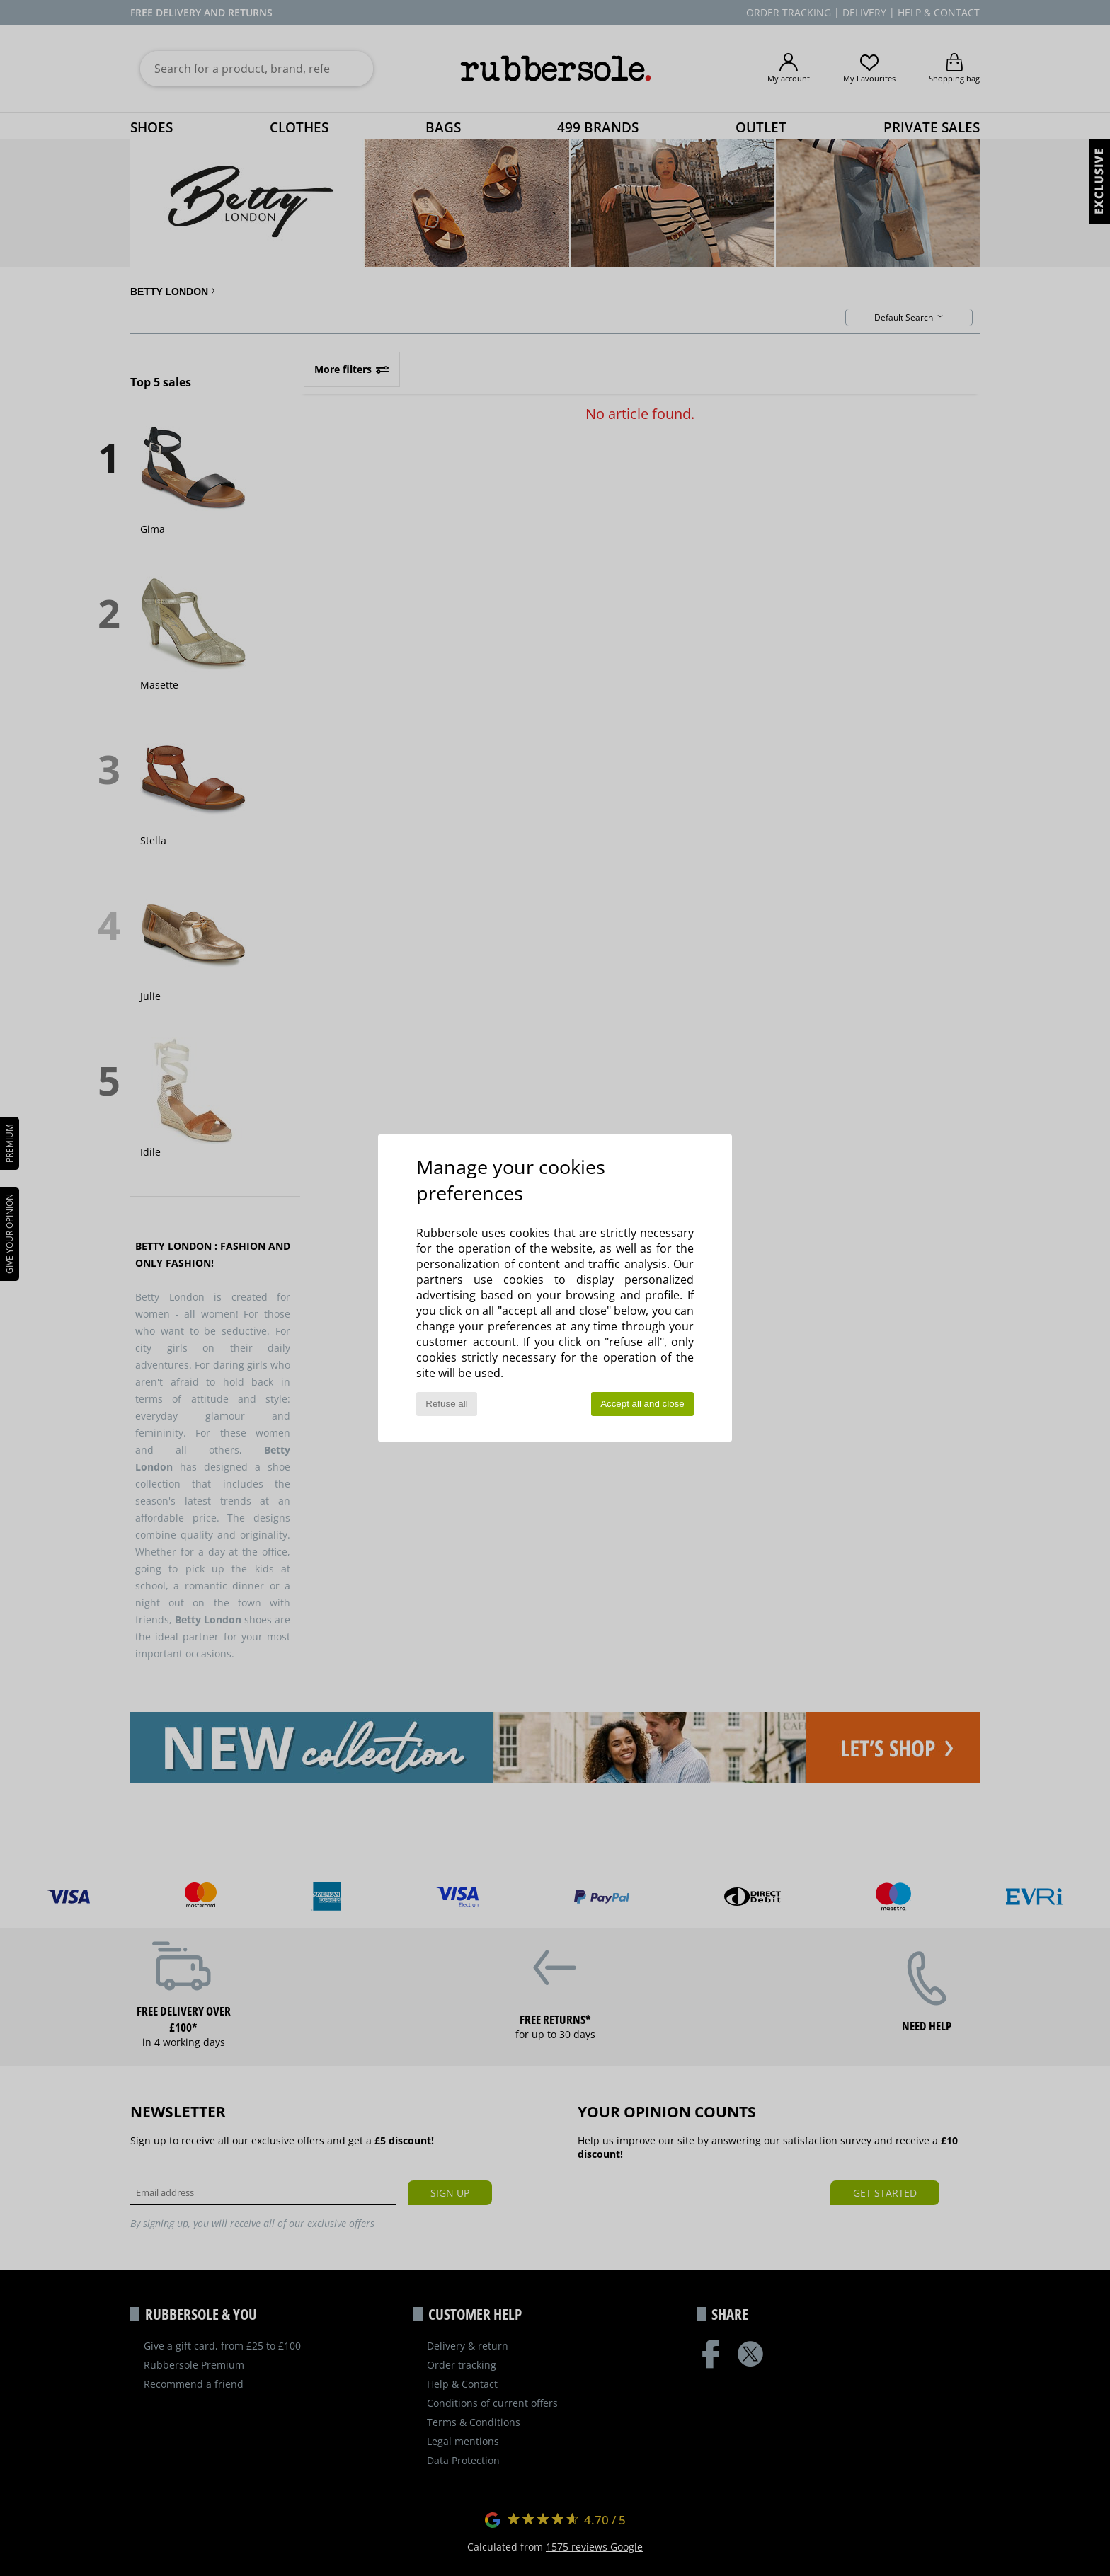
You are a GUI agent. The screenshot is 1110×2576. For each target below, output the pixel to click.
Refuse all (446, 1403)
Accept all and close (642, 1403)
